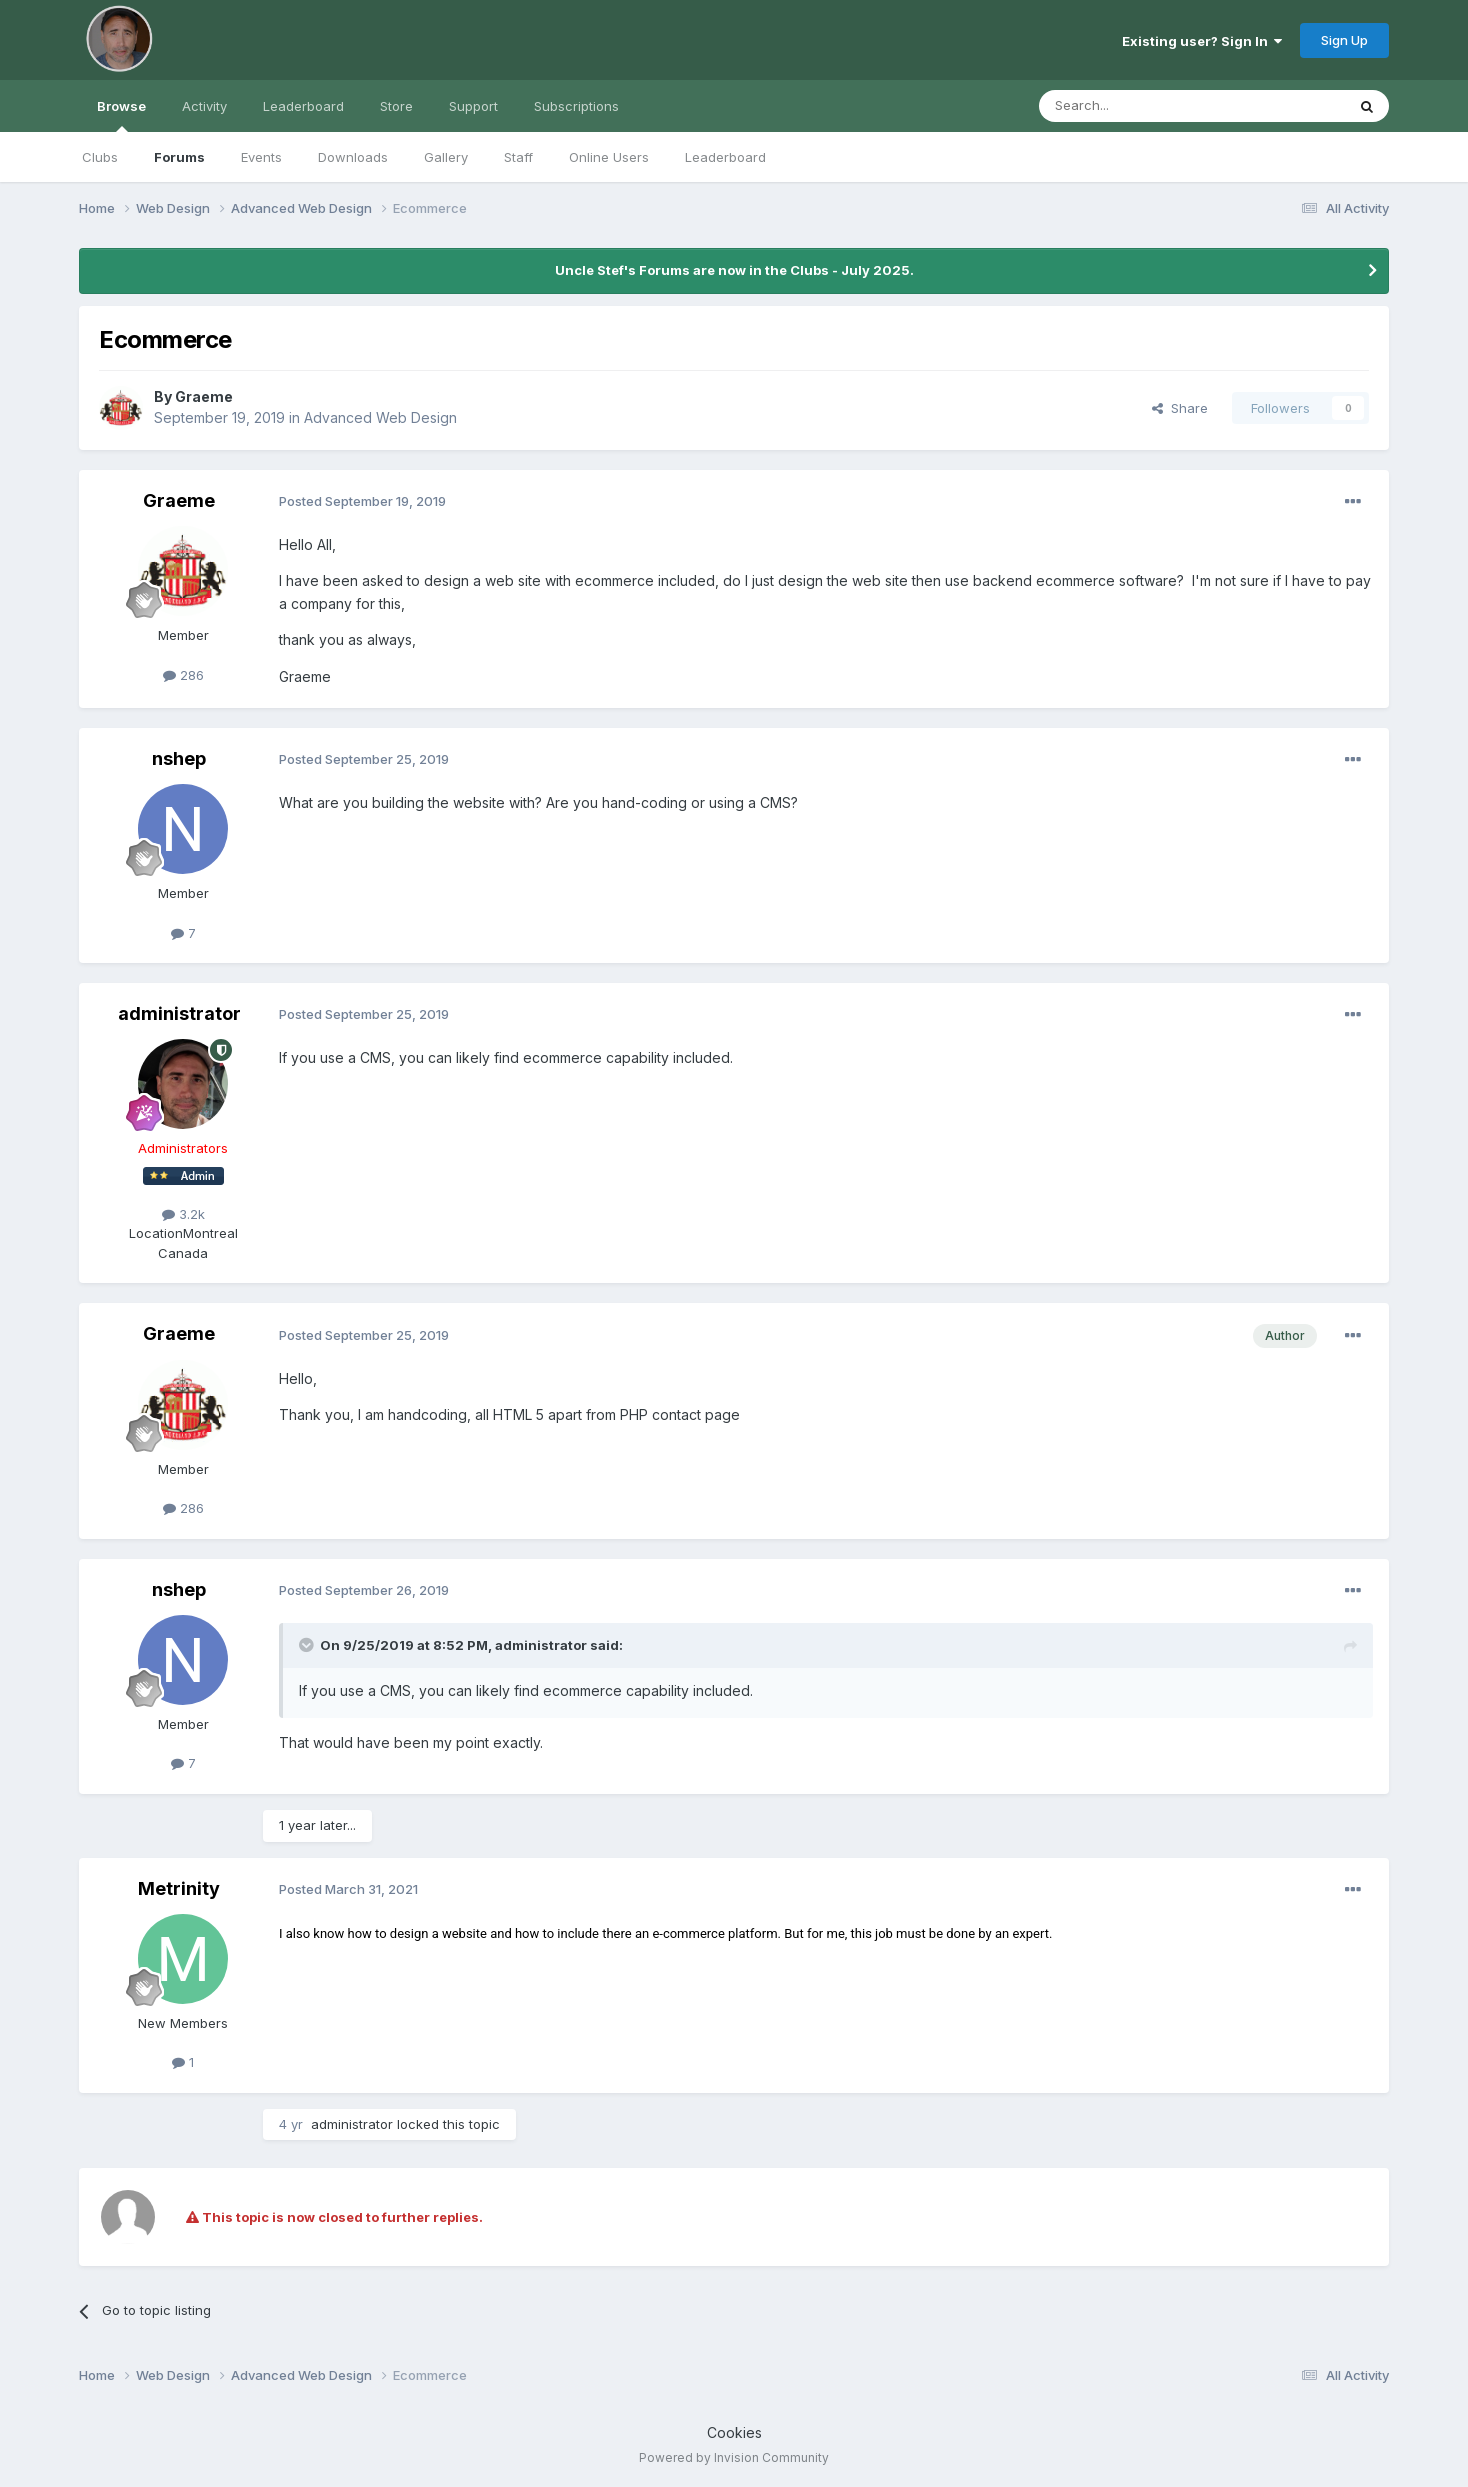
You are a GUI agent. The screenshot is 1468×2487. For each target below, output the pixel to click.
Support (473, 106)
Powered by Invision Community (734, 2457)
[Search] (1141, 106)
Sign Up (1344, 40)
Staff (518, 157)
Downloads (353, 157)
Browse (121, 115)
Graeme (204, 396)
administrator (179, 1013)
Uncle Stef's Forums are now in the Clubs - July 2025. (734, 270)
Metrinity (179, 1888)
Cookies (734, 2432)
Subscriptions (576, 106)
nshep (179, 758)
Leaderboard (725, 157)
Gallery (446, 157)
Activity (204, 106)
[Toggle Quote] (308, 1645)
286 (183, 675)
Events (261, 157)
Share (1180, 408)
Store (396, 106)
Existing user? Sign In (1202, 41)
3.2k (183, 1214)
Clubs (100, 157)
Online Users (609, 157)
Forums (179, 157)
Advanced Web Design (380, 417)
